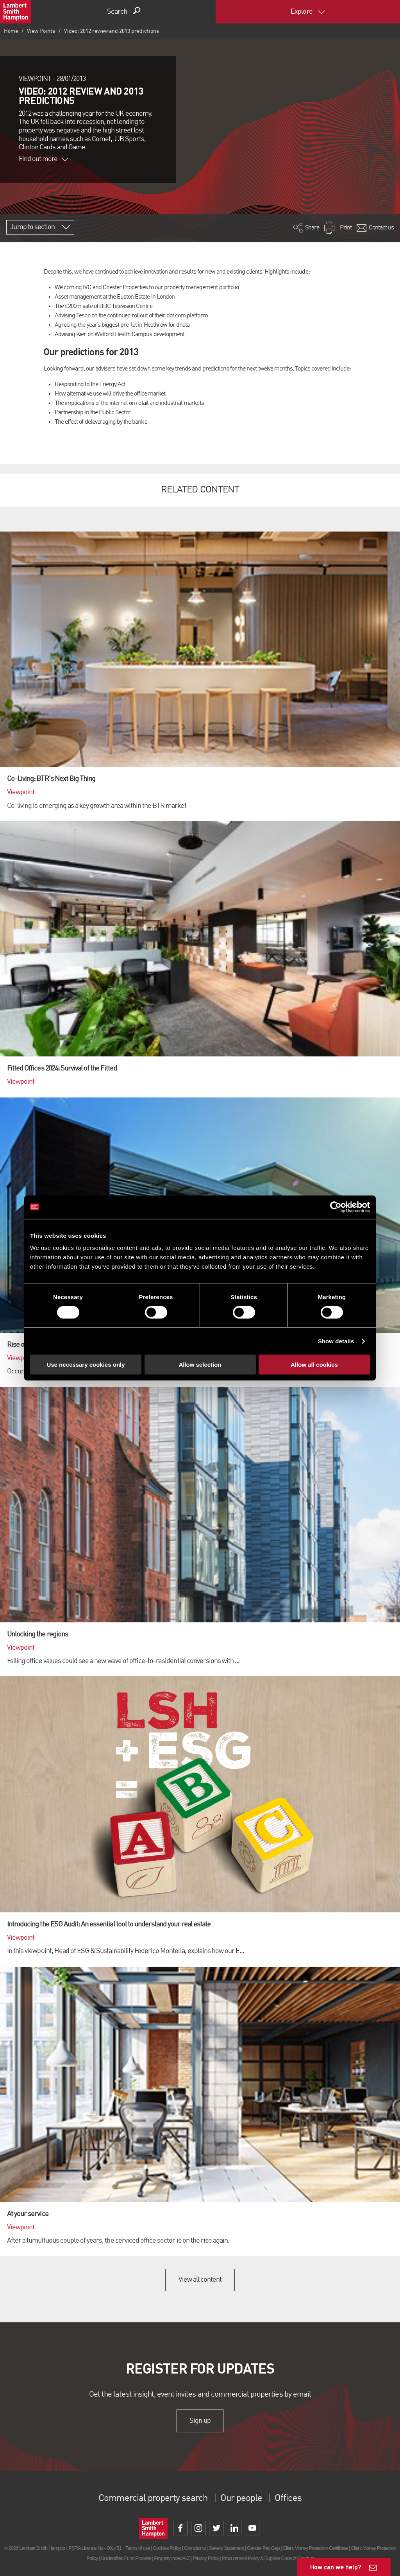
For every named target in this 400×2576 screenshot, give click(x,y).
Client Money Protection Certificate (315, 2548)
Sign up (199, 2420)
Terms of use (137, 2548)
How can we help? (335, 2567)
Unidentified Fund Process (126, 2558)
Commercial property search (152, 2498)
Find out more (43, 159)
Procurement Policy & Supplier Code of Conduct (267, 2558)
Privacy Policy (206, 2558)
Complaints (194, 2548)
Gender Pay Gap (263, 2548)
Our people (241, 2498)
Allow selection (200, 1364)
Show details (336, 1340)
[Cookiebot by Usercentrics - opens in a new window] (336, 1207)
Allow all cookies (314, 1364)
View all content (200, 2279)
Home (11, 31)
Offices (288, 2498)
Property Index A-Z (171, 2558)
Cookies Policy (167, 2548)
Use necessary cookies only (85, 1364)
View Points (41, 31)
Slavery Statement (226, 2548)
